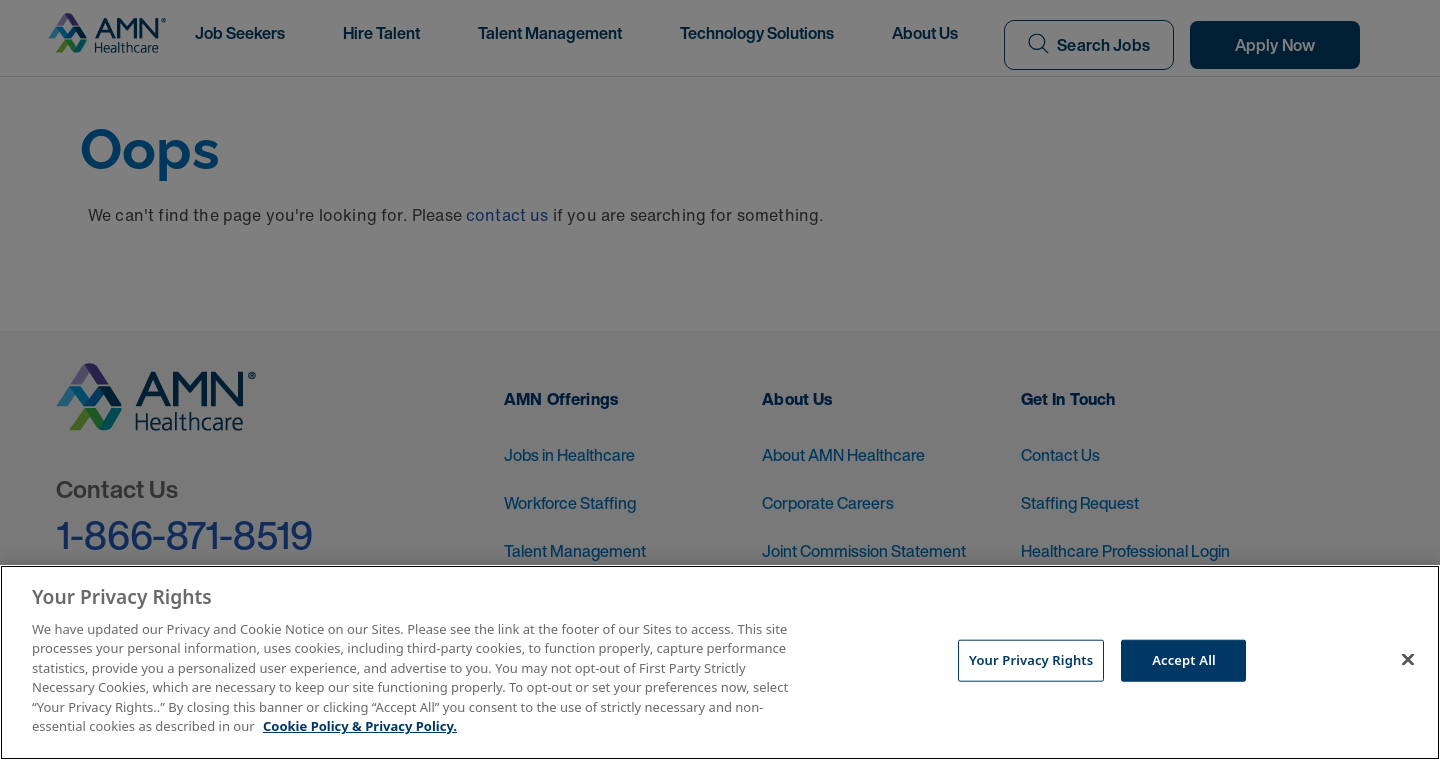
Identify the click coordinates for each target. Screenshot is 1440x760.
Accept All (1184, 660)
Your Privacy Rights (1031, 660)
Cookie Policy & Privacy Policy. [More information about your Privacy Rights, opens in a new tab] (360, 726)
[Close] (1408, 660)
